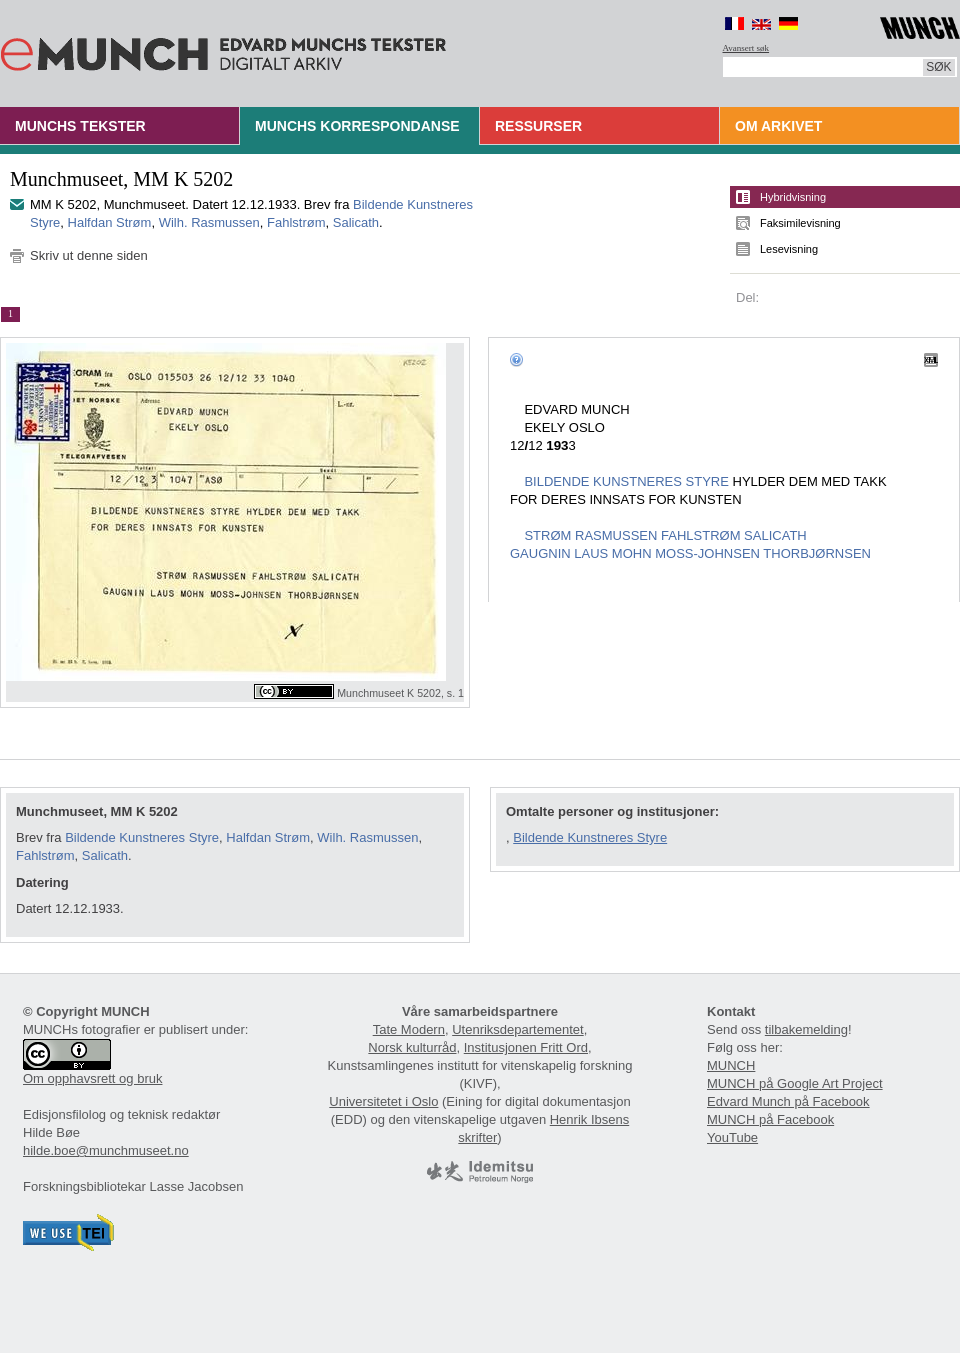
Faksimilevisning (800, 223)
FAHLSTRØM (700, 535)
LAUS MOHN (612, 553)
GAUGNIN (540, 553)
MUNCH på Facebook (770, 1119)
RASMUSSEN (616, 535)
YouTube (732, 1137)
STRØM (547, 535)
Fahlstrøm (296, 222)
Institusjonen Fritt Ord (526, 1047)
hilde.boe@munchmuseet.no (106, 1150)
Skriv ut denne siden (89, 255)
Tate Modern (409, 1029)
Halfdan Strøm (110, 222)
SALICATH (775, 535)
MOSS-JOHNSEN (707, 553)
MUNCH (731, 1065)
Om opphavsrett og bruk (92, 1078)
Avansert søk (746, 48)
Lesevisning (789, 249)
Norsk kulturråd (412, 1047)
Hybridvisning (793, 197)
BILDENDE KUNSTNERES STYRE (626, 481)
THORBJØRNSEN (817, 553)
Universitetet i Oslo (383, 1101)
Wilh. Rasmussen (209, 222)
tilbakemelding (806, 1029)
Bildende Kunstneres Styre (142, 837)
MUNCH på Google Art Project (795, 1083)
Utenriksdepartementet (518, 1029)
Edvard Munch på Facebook (788, 1101)
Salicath (356, 222)
